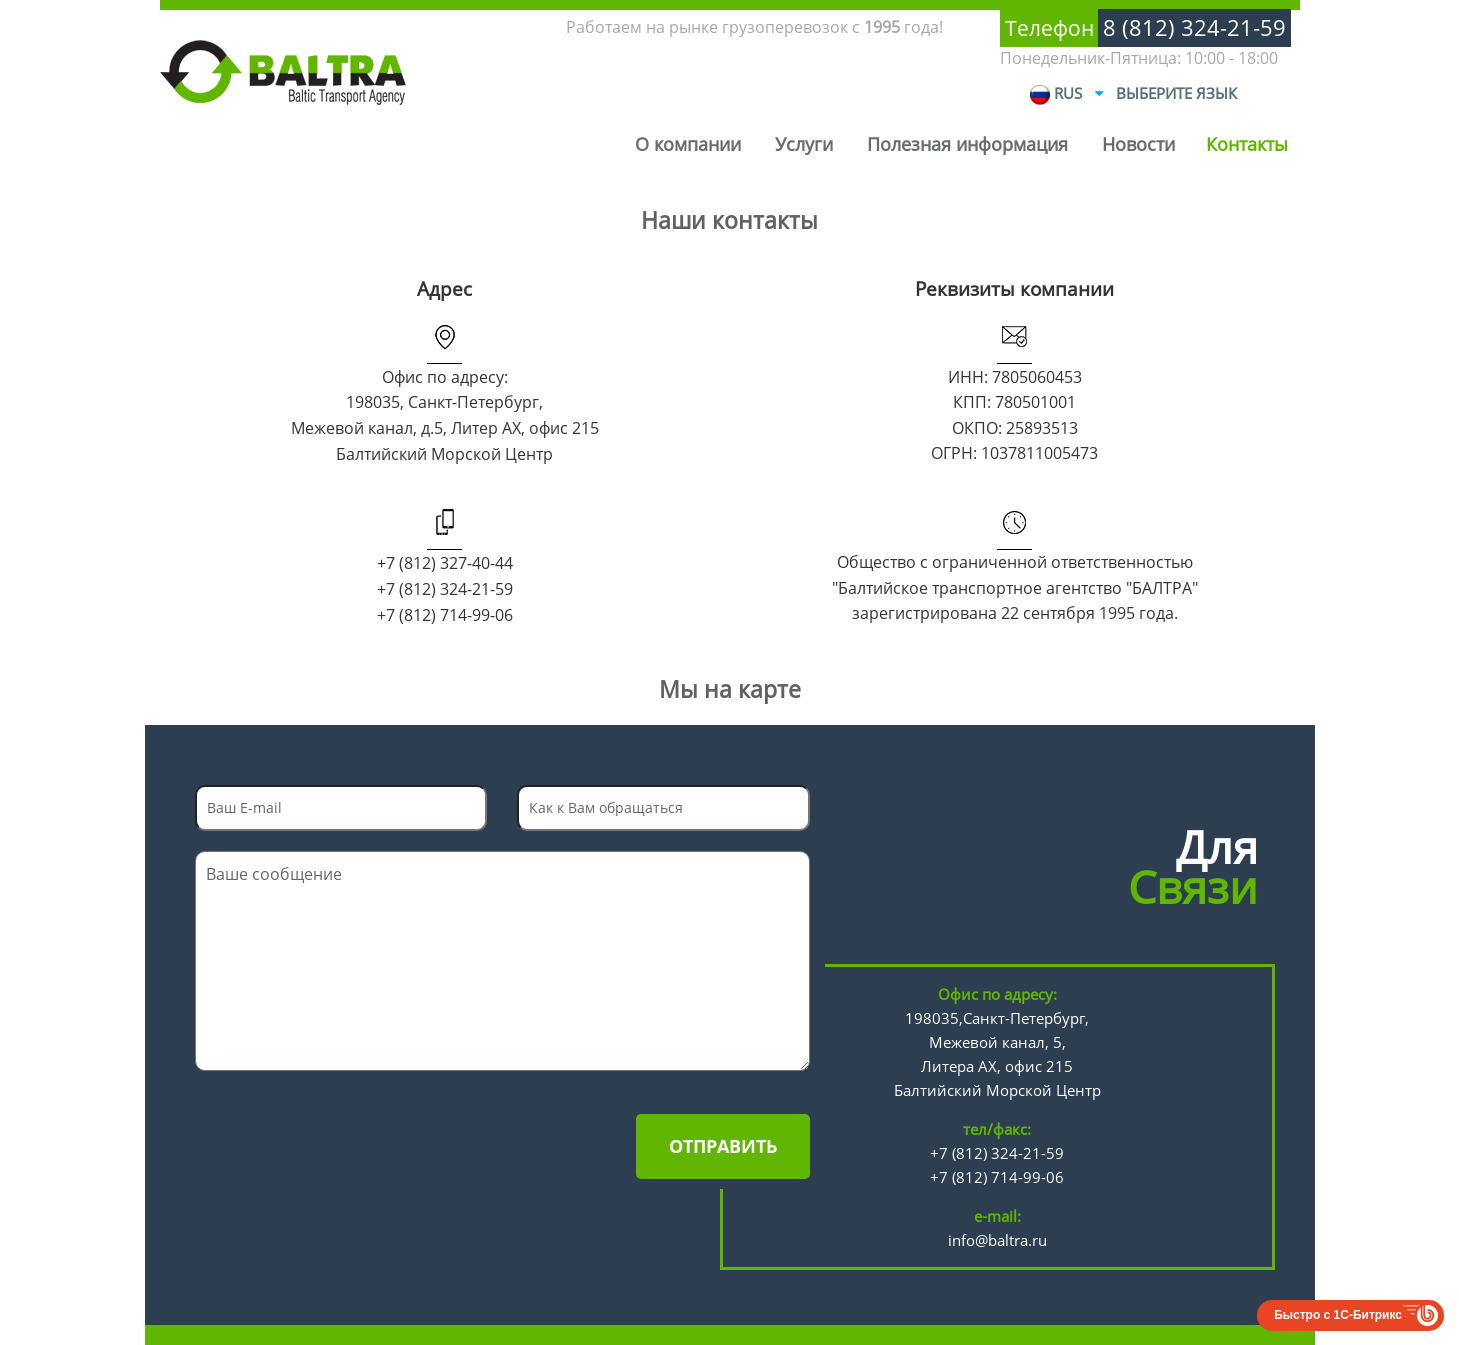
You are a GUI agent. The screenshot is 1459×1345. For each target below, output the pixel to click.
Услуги (804, 144)
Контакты (1247, 144)
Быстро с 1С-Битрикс (1338, 1315)
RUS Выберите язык (1133, 94)
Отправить (723, 1146)
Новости (1138, 144)
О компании (688, 144)
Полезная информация (967, 144)
